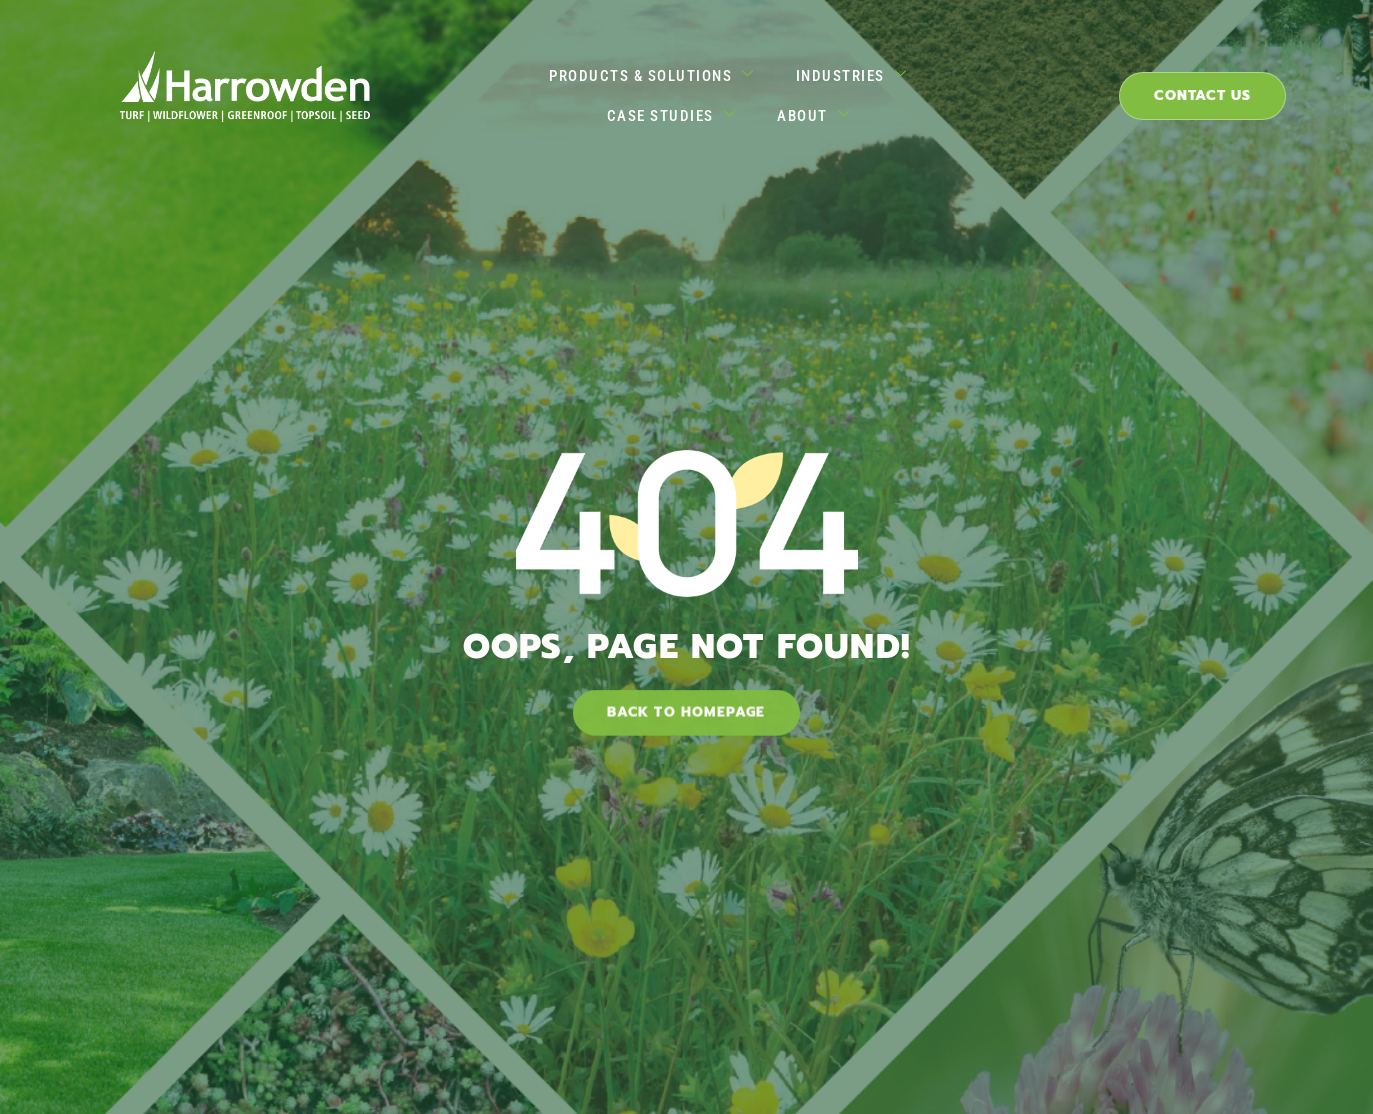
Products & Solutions (551, 85)
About (1051, 85)
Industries (750, 85)
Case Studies (910, 85)
